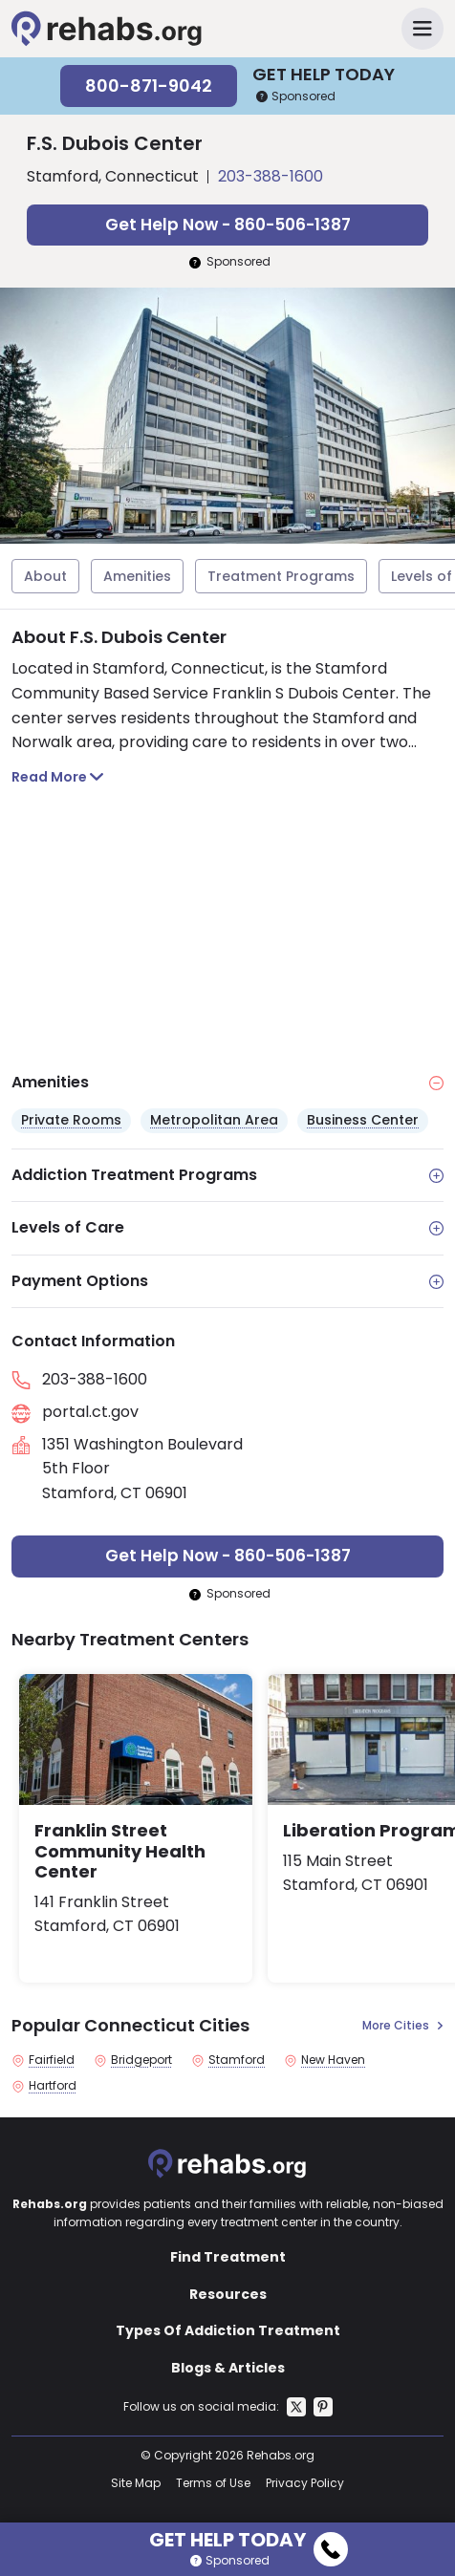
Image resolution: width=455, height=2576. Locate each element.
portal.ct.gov (90, 1412)
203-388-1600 (270, 176)
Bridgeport (141, 2060)
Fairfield (52, 2060)
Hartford (52, 2085)
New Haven (333, 2060)
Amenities (137, 576)
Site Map (136, 2483)
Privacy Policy (305, 2483)
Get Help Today (248, 2536)
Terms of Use (213, 2483)
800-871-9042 (148, 85)
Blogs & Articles (228, 2367)
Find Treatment (228, 2256)
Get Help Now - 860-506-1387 (228, 224)
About (45, 576)
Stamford (236, 2060)
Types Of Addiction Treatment (228, 2330)
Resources (228, 2294)
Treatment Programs (281, 576)
